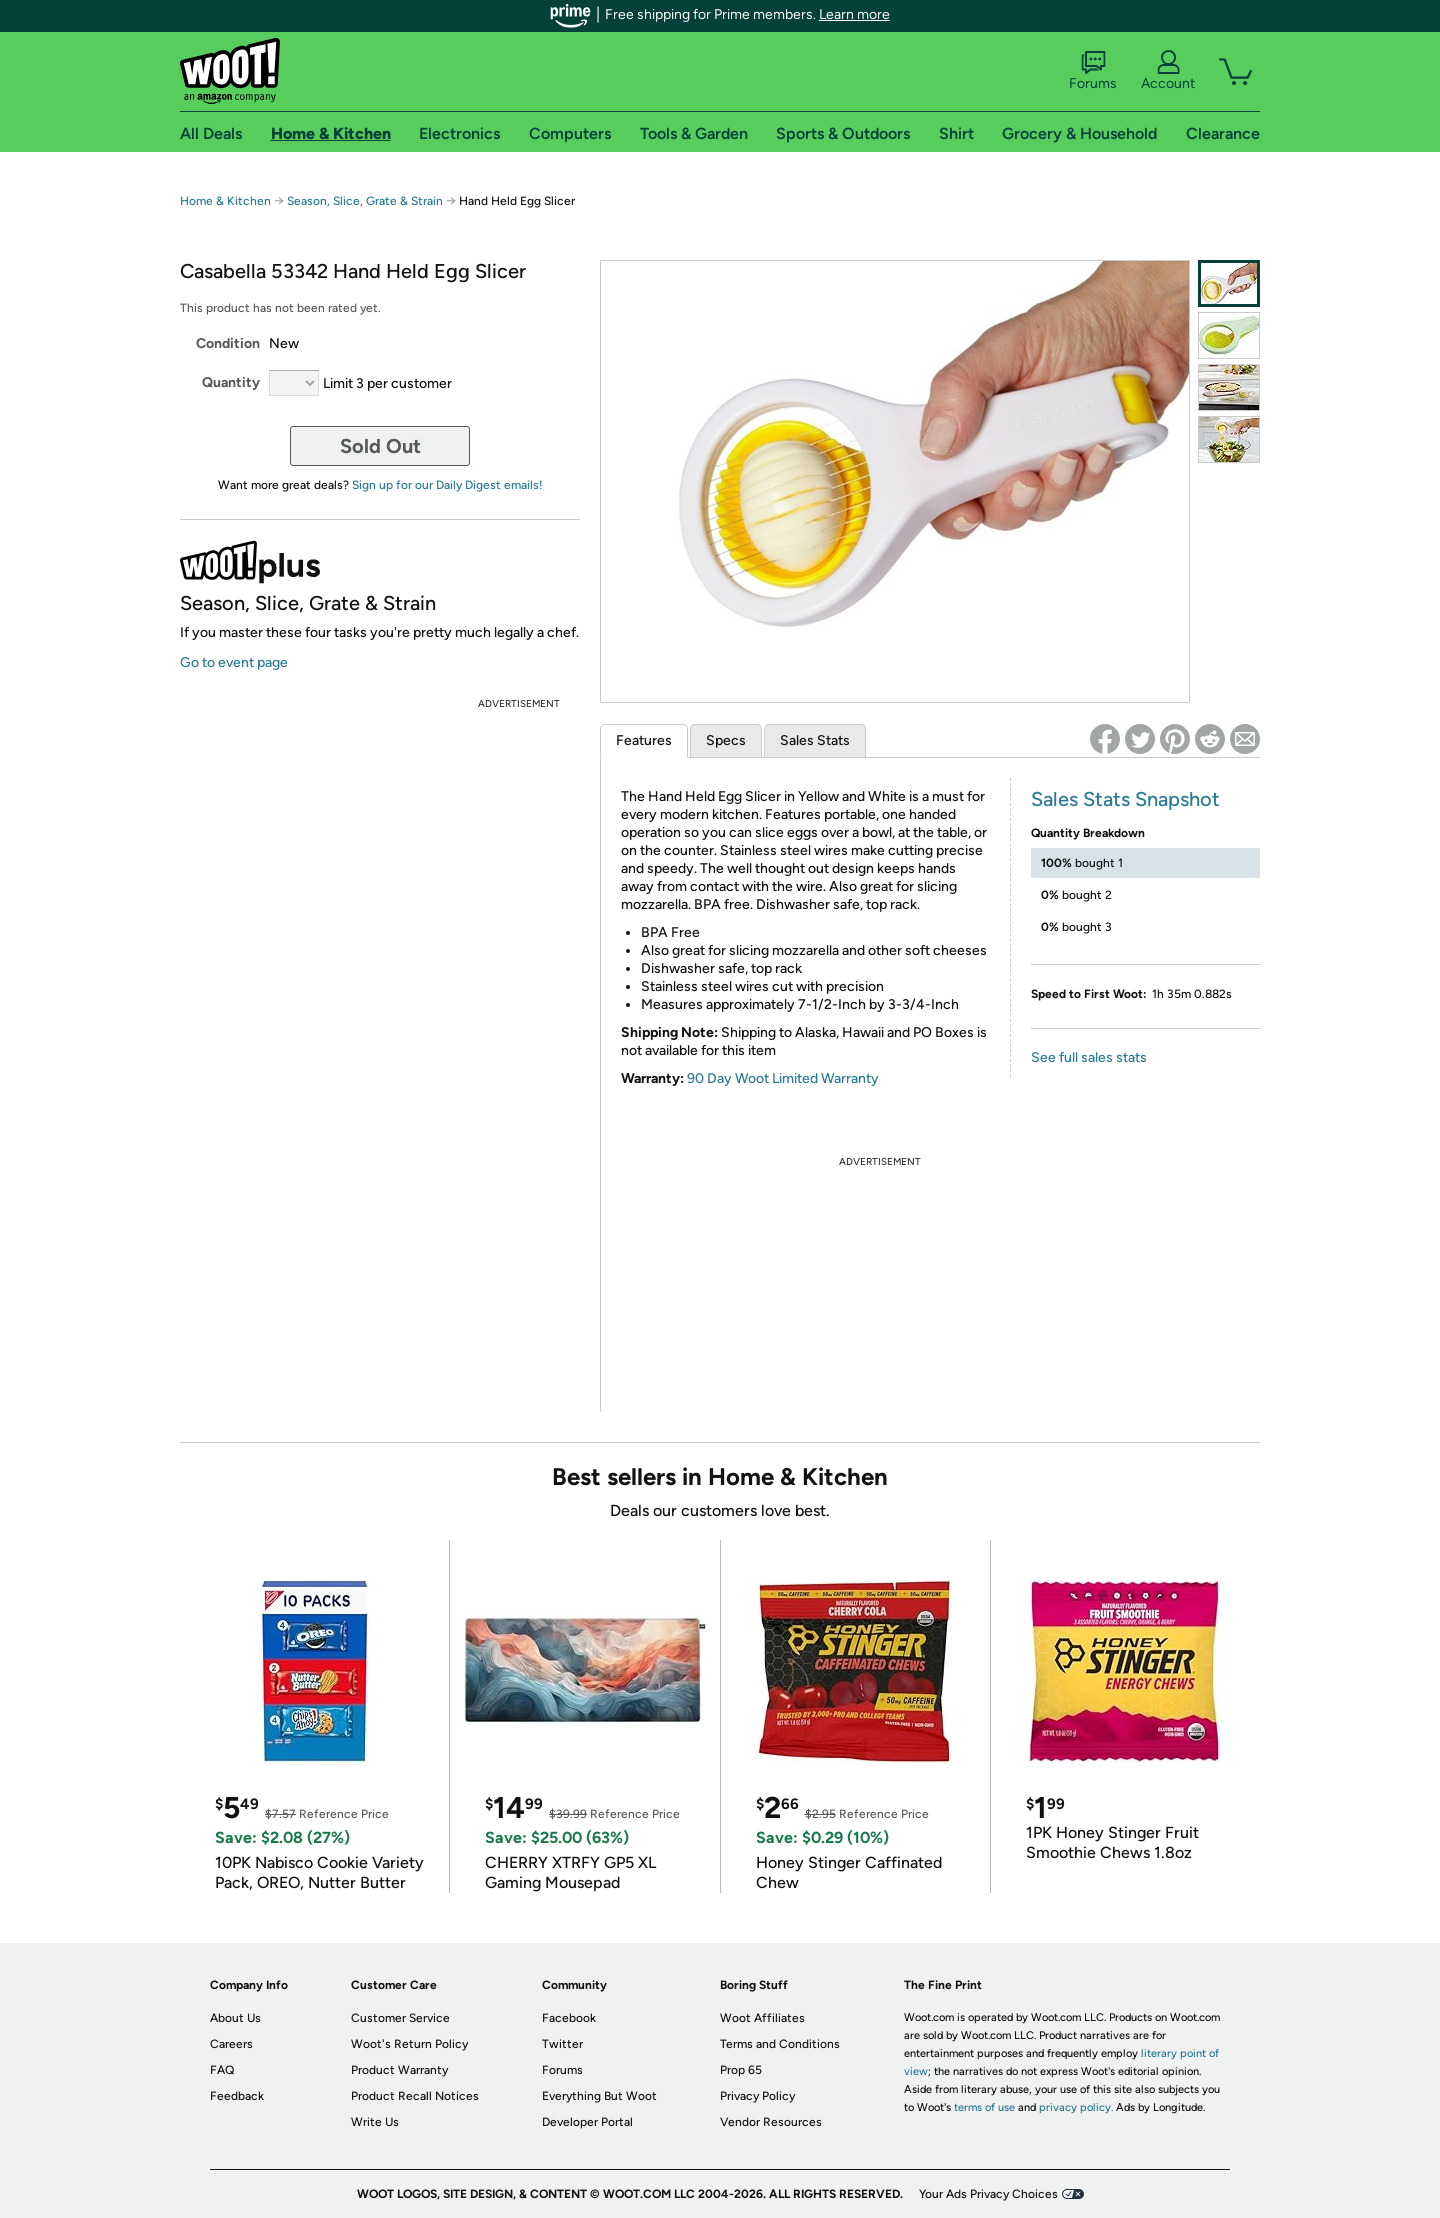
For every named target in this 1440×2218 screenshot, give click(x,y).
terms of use (984, 2107)
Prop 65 (741, 2070)
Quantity (231, 382)
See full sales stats (1089, 1057)
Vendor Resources (771, 2122)
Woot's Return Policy (409, 2044)
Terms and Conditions (780, 2044)
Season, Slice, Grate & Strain (365, 201)
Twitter (562, 2044)
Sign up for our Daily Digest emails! (447, 485)
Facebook (569, 2018)
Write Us (375, 2122)
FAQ (222, 2070)
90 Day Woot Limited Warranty (783, 1078)
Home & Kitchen (225, 201)
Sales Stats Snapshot (1125, 799)
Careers (231, 2044)
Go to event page (234, 662)
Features (644, 740)
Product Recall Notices (415, 2096)
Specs (726, 740)
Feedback (237, 2096)
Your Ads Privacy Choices (988, 2194)
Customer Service (400, 2018)
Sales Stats (815, 740)
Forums (1093, 71)
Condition (228, 343)
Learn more (854, 14)
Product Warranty (399, 2070)
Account (1168, 71)
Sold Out (380, 446)
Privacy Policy (757, 2096)
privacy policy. (1076, 2107)
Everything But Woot (599, 2096)
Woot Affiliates (762, 2018)
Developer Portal (587, 2122)
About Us (235, 2018)
